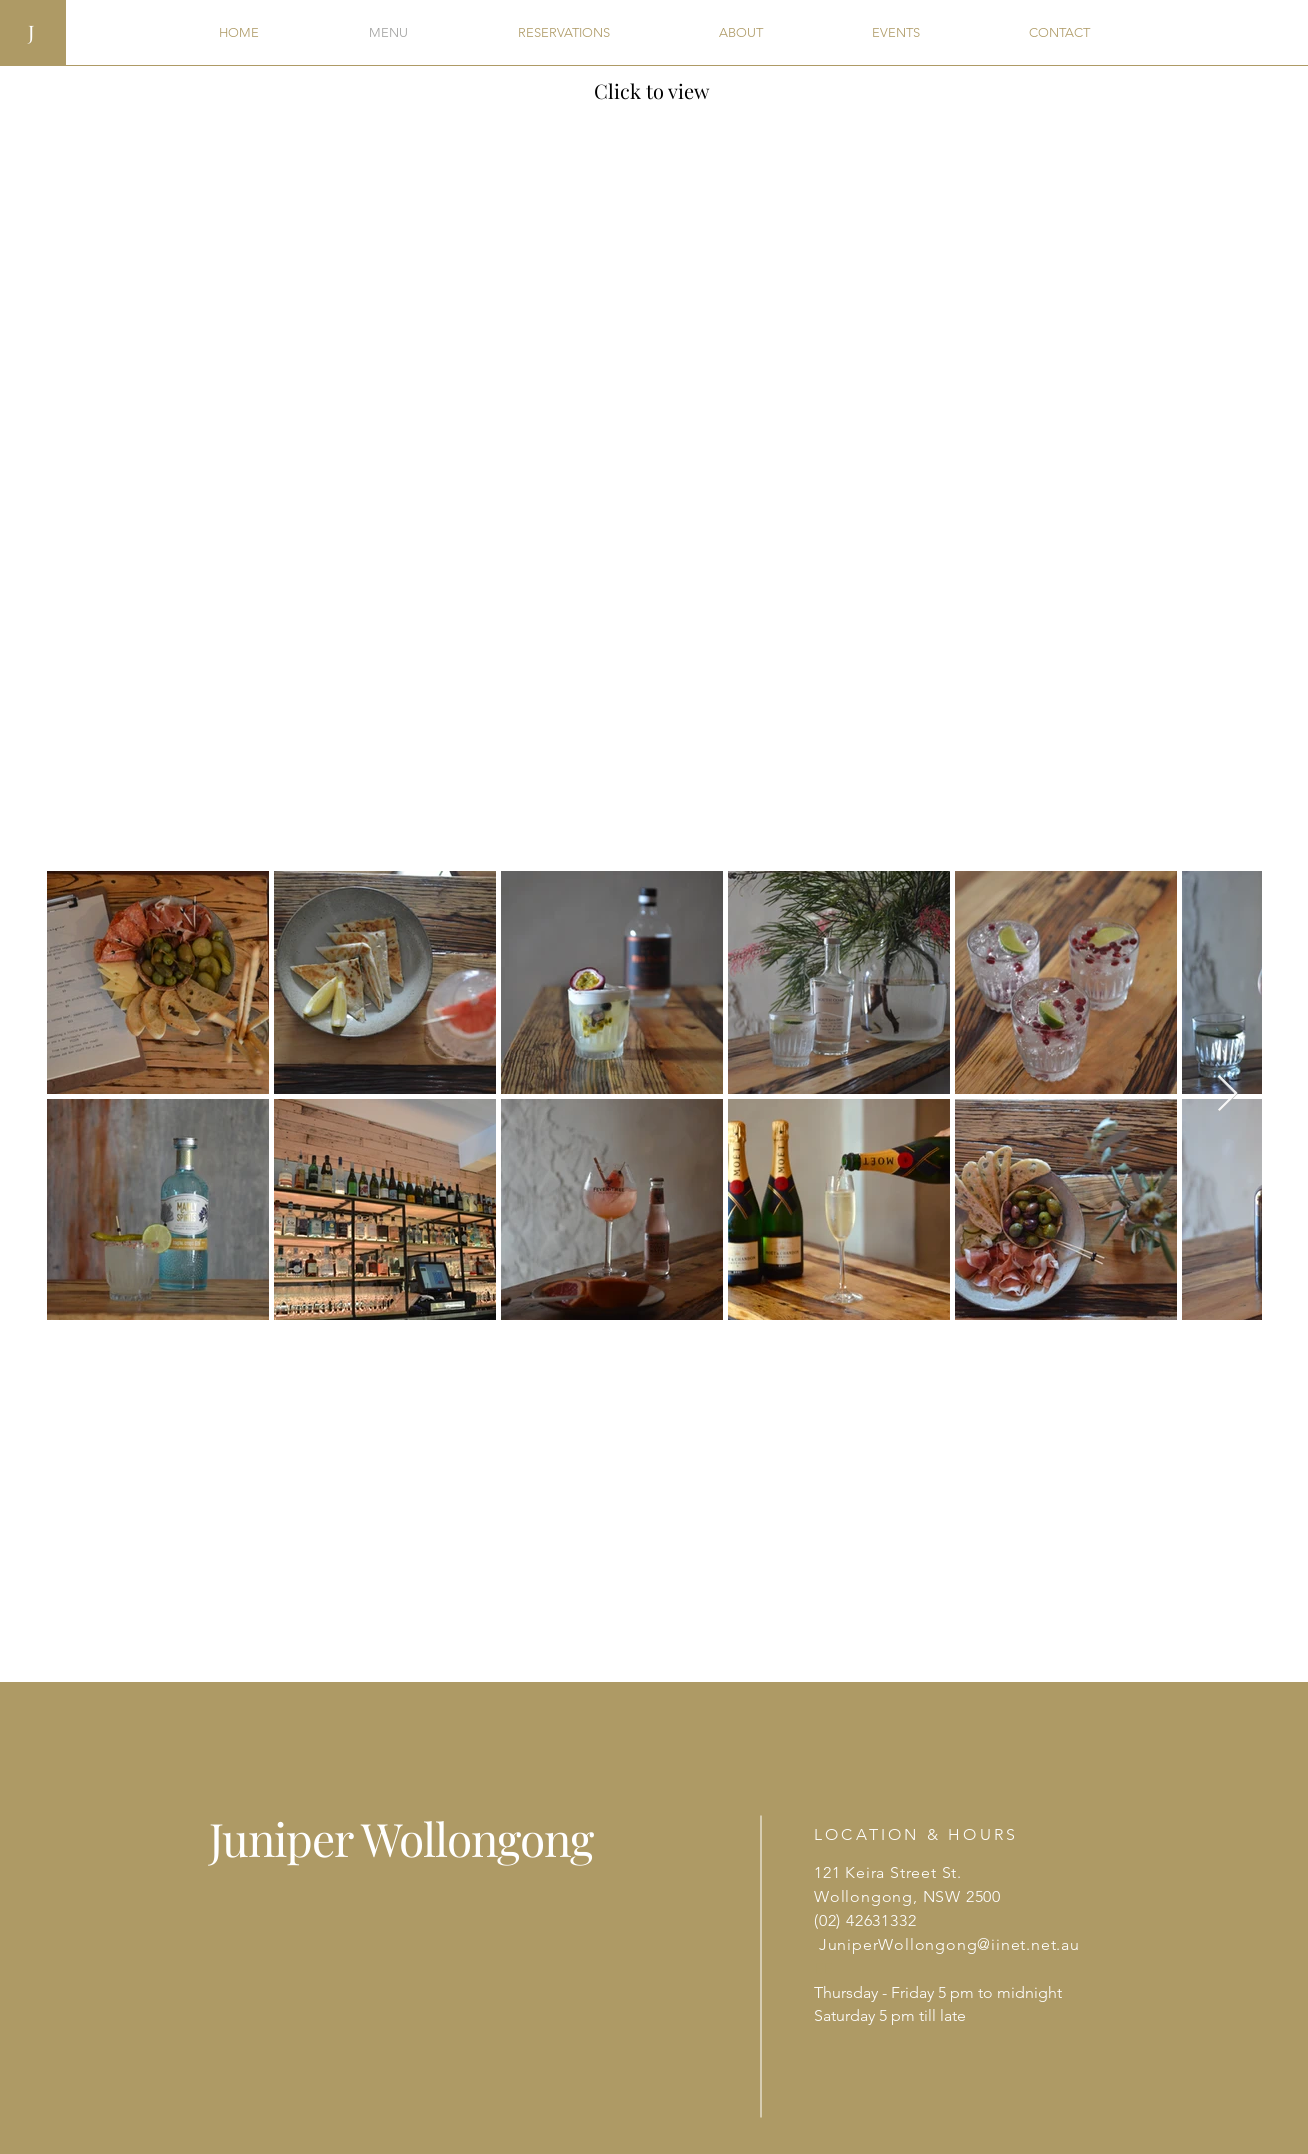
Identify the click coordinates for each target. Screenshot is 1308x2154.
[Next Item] (1227, 1094)
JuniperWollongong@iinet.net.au (949, 1944)
